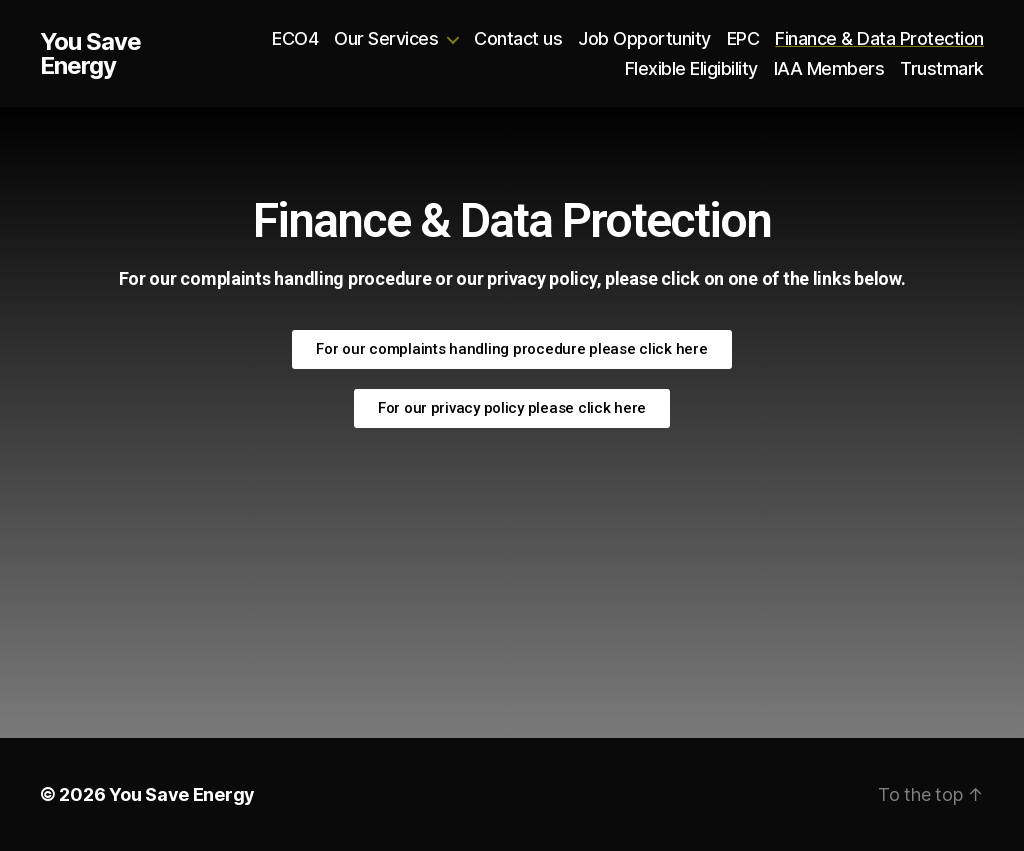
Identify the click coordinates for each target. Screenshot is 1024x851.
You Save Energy (90, 54)
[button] (511, 349)
